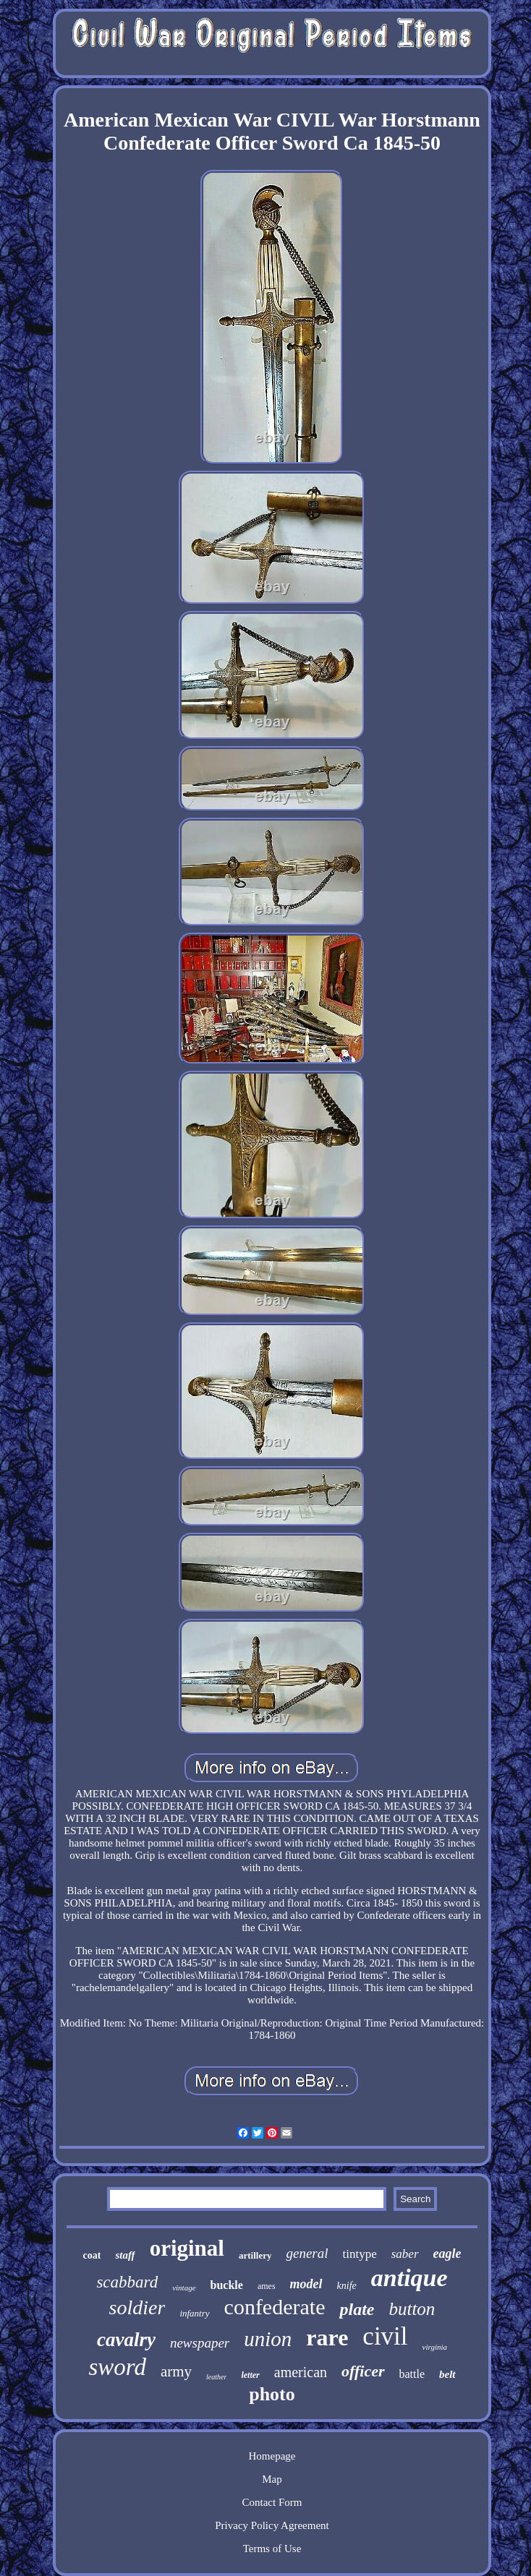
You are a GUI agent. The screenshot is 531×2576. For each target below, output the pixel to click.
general (307, 2253)
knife (347, 2285)
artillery (255, 2255)
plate (356, 2309)
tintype (360, 2254)
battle (412, 2374)
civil (384, 2336)
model (306, 2284)
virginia (434, 2346)
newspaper (199, 2342)
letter (250, 2375)
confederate (275, 2307)
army (176, 2371)
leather (216, 2377)
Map (272, 2479)
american (300, 2372)
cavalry (126, 2339)
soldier (137, 2307)
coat (92, 2255)
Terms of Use (272, 2548)
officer (362, 2371)
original (187, 2248)
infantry (194, 2313)
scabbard (127, 2282)
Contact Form (272, 2502)
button (411, 2309)
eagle (447, 2253)
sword (116, 2367)
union (268, 2338)
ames (267, 2286)
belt (447, 2374)
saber (405, 2254)
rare (327, 2337)
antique (409, 2277)
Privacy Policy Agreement (271, 2525)
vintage (183, 2287)
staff (125, 2255)
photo (272, 2394)
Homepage (272, 2456)
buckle (227, 2285)
